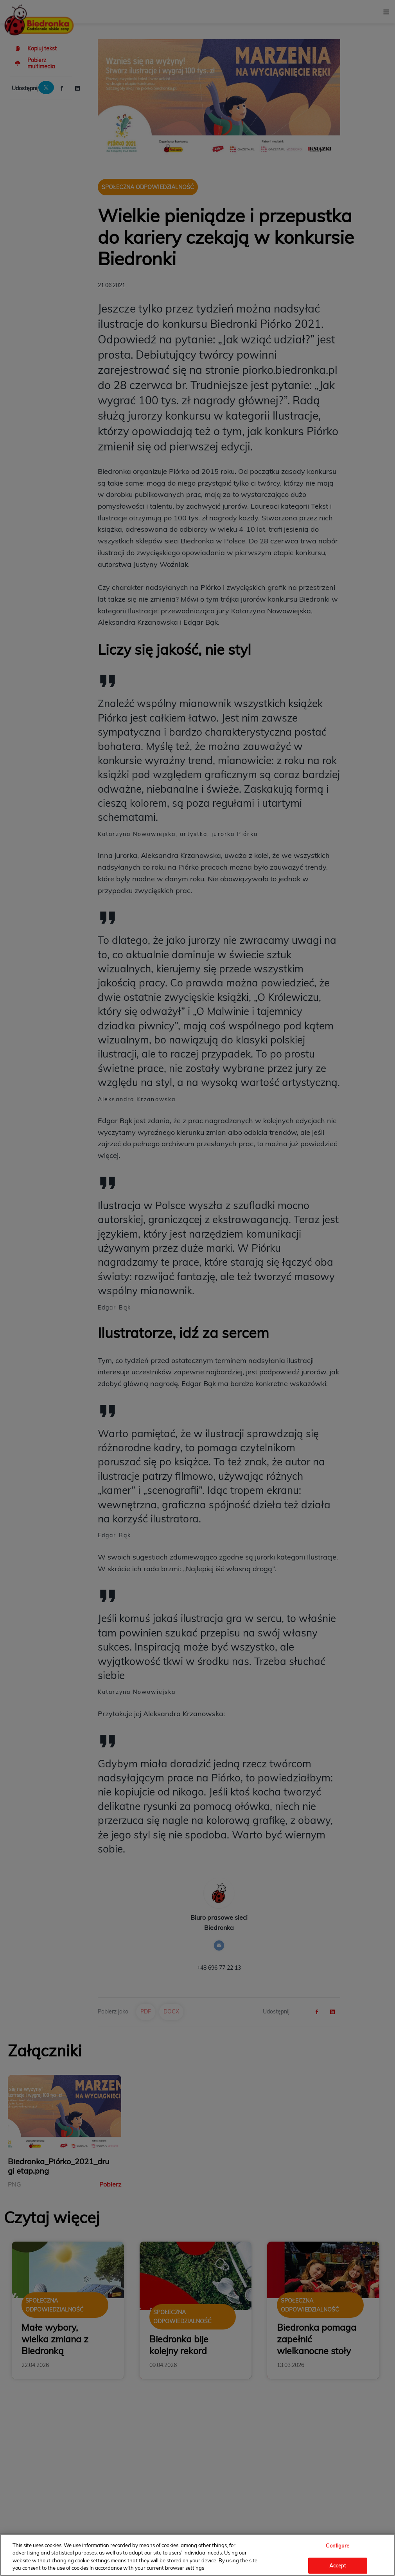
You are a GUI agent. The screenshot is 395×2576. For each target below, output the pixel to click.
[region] (197, 2555)
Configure (337, 2545)
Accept (337, 2565)
